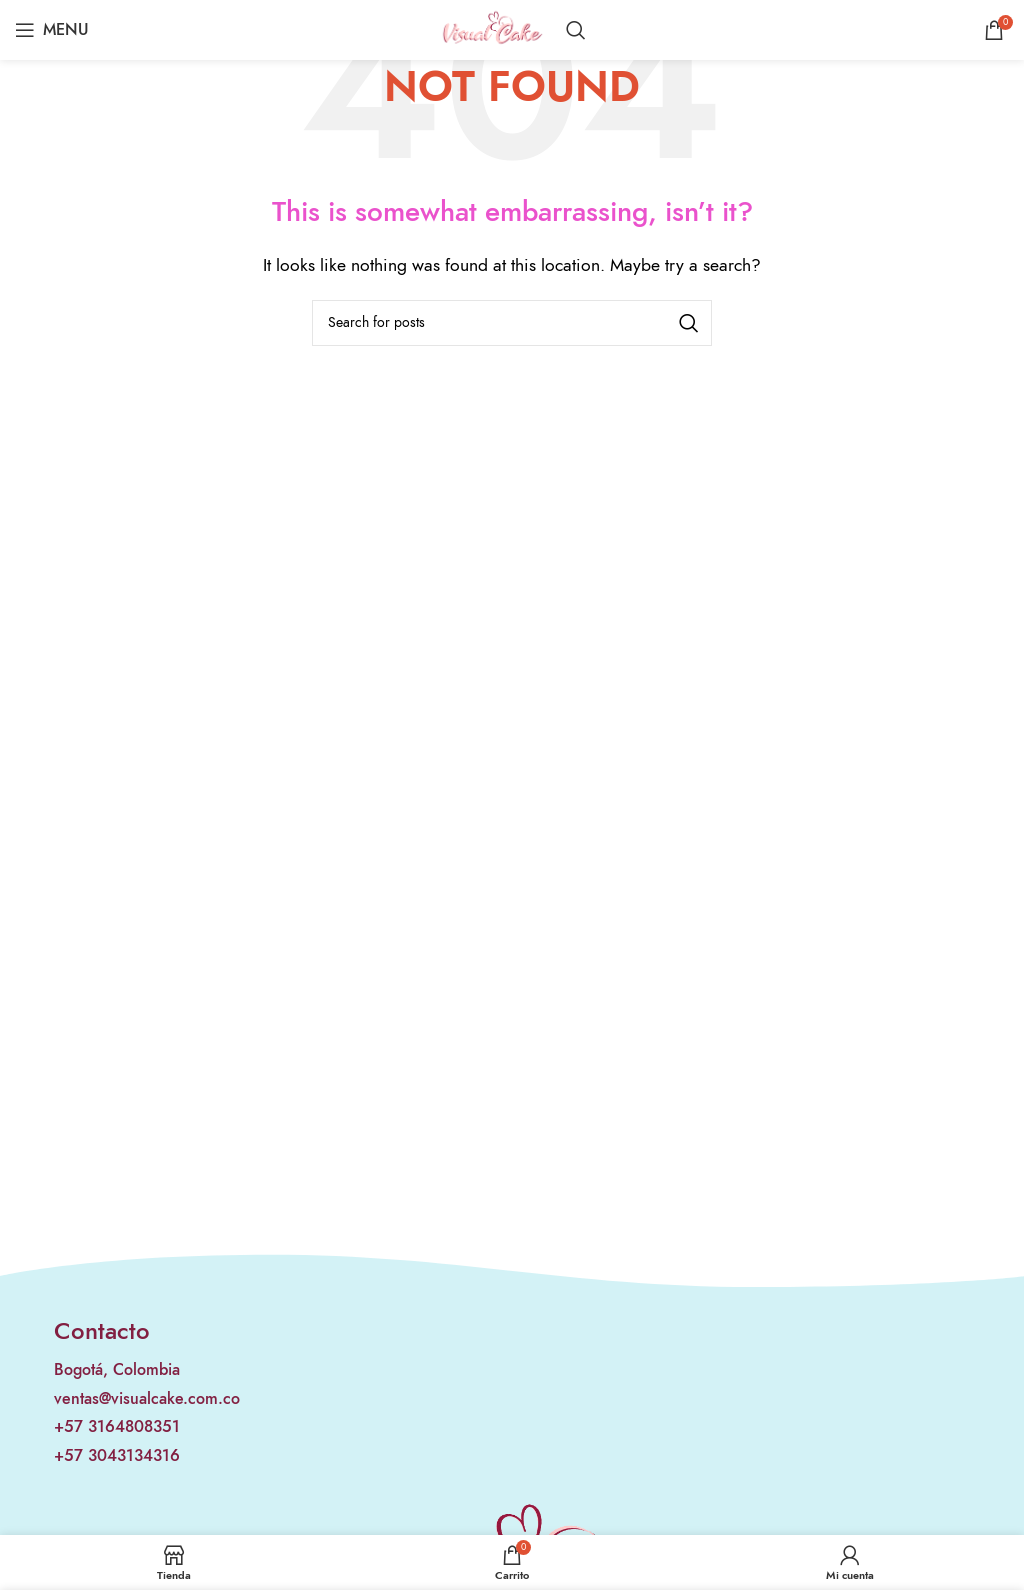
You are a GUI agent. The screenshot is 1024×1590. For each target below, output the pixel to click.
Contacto (102, 1330)
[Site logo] (492, 29)
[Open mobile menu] (52, 30)
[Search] (576, 30)
